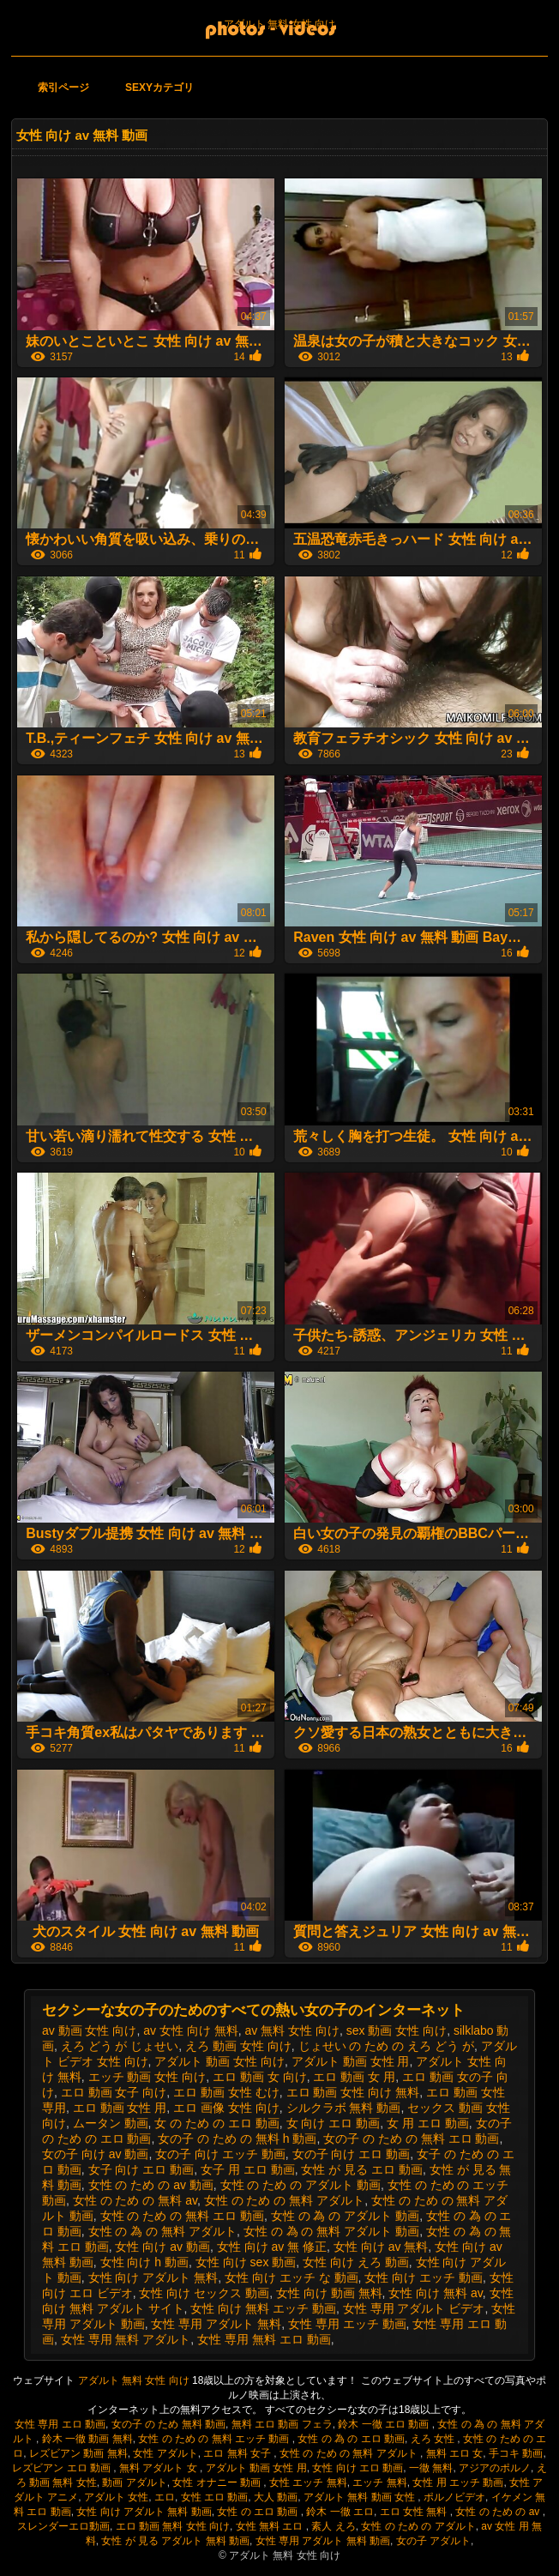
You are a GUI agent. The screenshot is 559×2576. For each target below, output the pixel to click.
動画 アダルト (134, 2482)
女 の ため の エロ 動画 (216, 2123)
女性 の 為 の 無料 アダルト (162, 2231)
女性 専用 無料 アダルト (126, 2339)
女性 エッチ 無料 (308, 2482)
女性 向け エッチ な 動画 (291, 2277)
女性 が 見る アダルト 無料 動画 (175, 2541)
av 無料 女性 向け (291, 2030)
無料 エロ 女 (455, 2453)
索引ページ (63, 87)
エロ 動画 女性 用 (120, 2107)
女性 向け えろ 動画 (356, 2262)
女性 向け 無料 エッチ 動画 (263, 2308)
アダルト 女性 (116, 2497)
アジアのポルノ (495, 2468)
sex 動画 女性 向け (396, 2030)
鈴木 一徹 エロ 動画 (384, 2424)
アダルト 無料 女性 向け (279, 24)
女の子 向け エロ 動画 (351, 2154)
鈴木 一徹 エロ (340, 2512)
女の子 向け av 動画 (95, 2154)
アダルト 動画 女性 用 (351, 2061)
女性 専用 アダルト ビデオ (414, 2308)
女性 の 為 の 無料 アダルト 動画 (331, 2231)
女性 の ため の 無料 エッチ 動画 (215, 2439)
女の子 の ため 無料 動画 (168, 2424)
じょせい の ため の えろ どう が (386, 2046)
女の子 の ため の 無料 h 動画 (237, 2138)
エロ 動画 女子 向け (114, 2092)
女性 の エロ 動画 (258, 2512)
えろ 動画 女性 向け (238, 2046)
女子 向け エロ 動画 (141, 2169)
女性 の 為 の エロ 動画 (351, 2439)
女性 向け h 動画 (144, 2262)
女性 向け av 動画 (162, 2246)
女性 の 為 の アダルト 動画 (345, 2216)
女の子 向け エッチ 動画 (220, 2154)
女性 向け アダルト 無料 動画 (143, 2512)
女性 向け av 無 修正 (272, 2246)
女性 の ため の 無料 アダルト (284, 2200)
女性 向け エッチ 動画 (423, 2277)
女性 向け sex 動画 (245, 2262)
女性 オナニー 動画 (217, 2482)
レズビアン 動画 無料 (78, 2453)
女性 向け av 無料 (381, 2246)
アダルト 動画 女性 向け (219, 2061)
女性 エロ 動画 (215, 2497)
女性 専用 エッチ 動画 (347, 2324)
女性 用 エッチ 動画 (457, 2482)
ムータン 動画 (110, 2123)
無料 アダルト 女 (159, 2468)
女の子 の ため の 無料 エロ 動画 (411, 2138)
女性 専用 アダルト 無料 (216, 2324)
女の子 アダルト (433, 2541)
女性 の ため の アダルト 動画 (300, 2185)
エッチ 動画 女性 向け (147, 2077)
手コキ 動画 (516, 2453)
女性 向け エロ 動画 (357, 2468)
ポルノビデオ (454, 2497)
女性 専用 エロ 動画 (60, 2424)
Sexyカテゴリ (159, 87)
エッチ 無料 (379, 2482)
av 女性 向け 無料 (190, 2030)
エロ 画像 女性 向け (226, 2107)
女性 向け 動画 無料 (329, 2293)
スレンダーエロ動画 (63, 2526)
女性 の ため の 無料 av (135, 2200)
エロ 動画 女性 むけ (226, 2092)
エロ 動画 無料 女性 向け (173, 2526)
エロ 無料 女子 (238, 2453)
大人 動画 (276, 2497)
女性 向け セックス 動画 (204, 2293)
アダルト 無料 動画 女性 (361, 2497)
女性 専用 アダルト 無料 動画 (322, 2541)
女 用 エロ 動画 (428, 2123)
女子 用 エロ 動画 (248, 2169)
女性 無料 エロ (271, 2526)
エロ (164, 2497)
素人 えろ (333, 2526)
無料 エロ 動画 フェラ (282, 2424)
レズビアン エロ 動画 (62, 2468)
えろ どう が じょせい (120, 2046)
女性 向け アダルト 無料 (153, 2277)
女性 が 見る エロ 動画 (362, 2169)
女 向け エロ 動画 (333, 2123)
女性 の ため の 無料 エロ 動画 (182, 2216)
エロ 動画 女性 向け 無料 (353, 2092)
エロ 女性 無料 (415, 2512)
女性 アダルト (165, 2453)
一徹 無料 (431, 2468)
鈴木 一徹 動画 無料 (87, 2439)
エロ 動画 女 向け (260, 2077)
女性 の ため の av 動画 (150, 2185)
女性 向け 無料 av (435, 2293)
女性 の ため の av (498, 2512)
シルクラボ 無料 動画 (343, 2107)
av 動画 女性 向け (89, 2030)
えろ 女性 (434, 2439)
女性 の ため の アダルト (418, 2526)
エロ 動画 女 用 (354, 2077)
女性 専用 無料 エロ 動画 (264, 2339)
